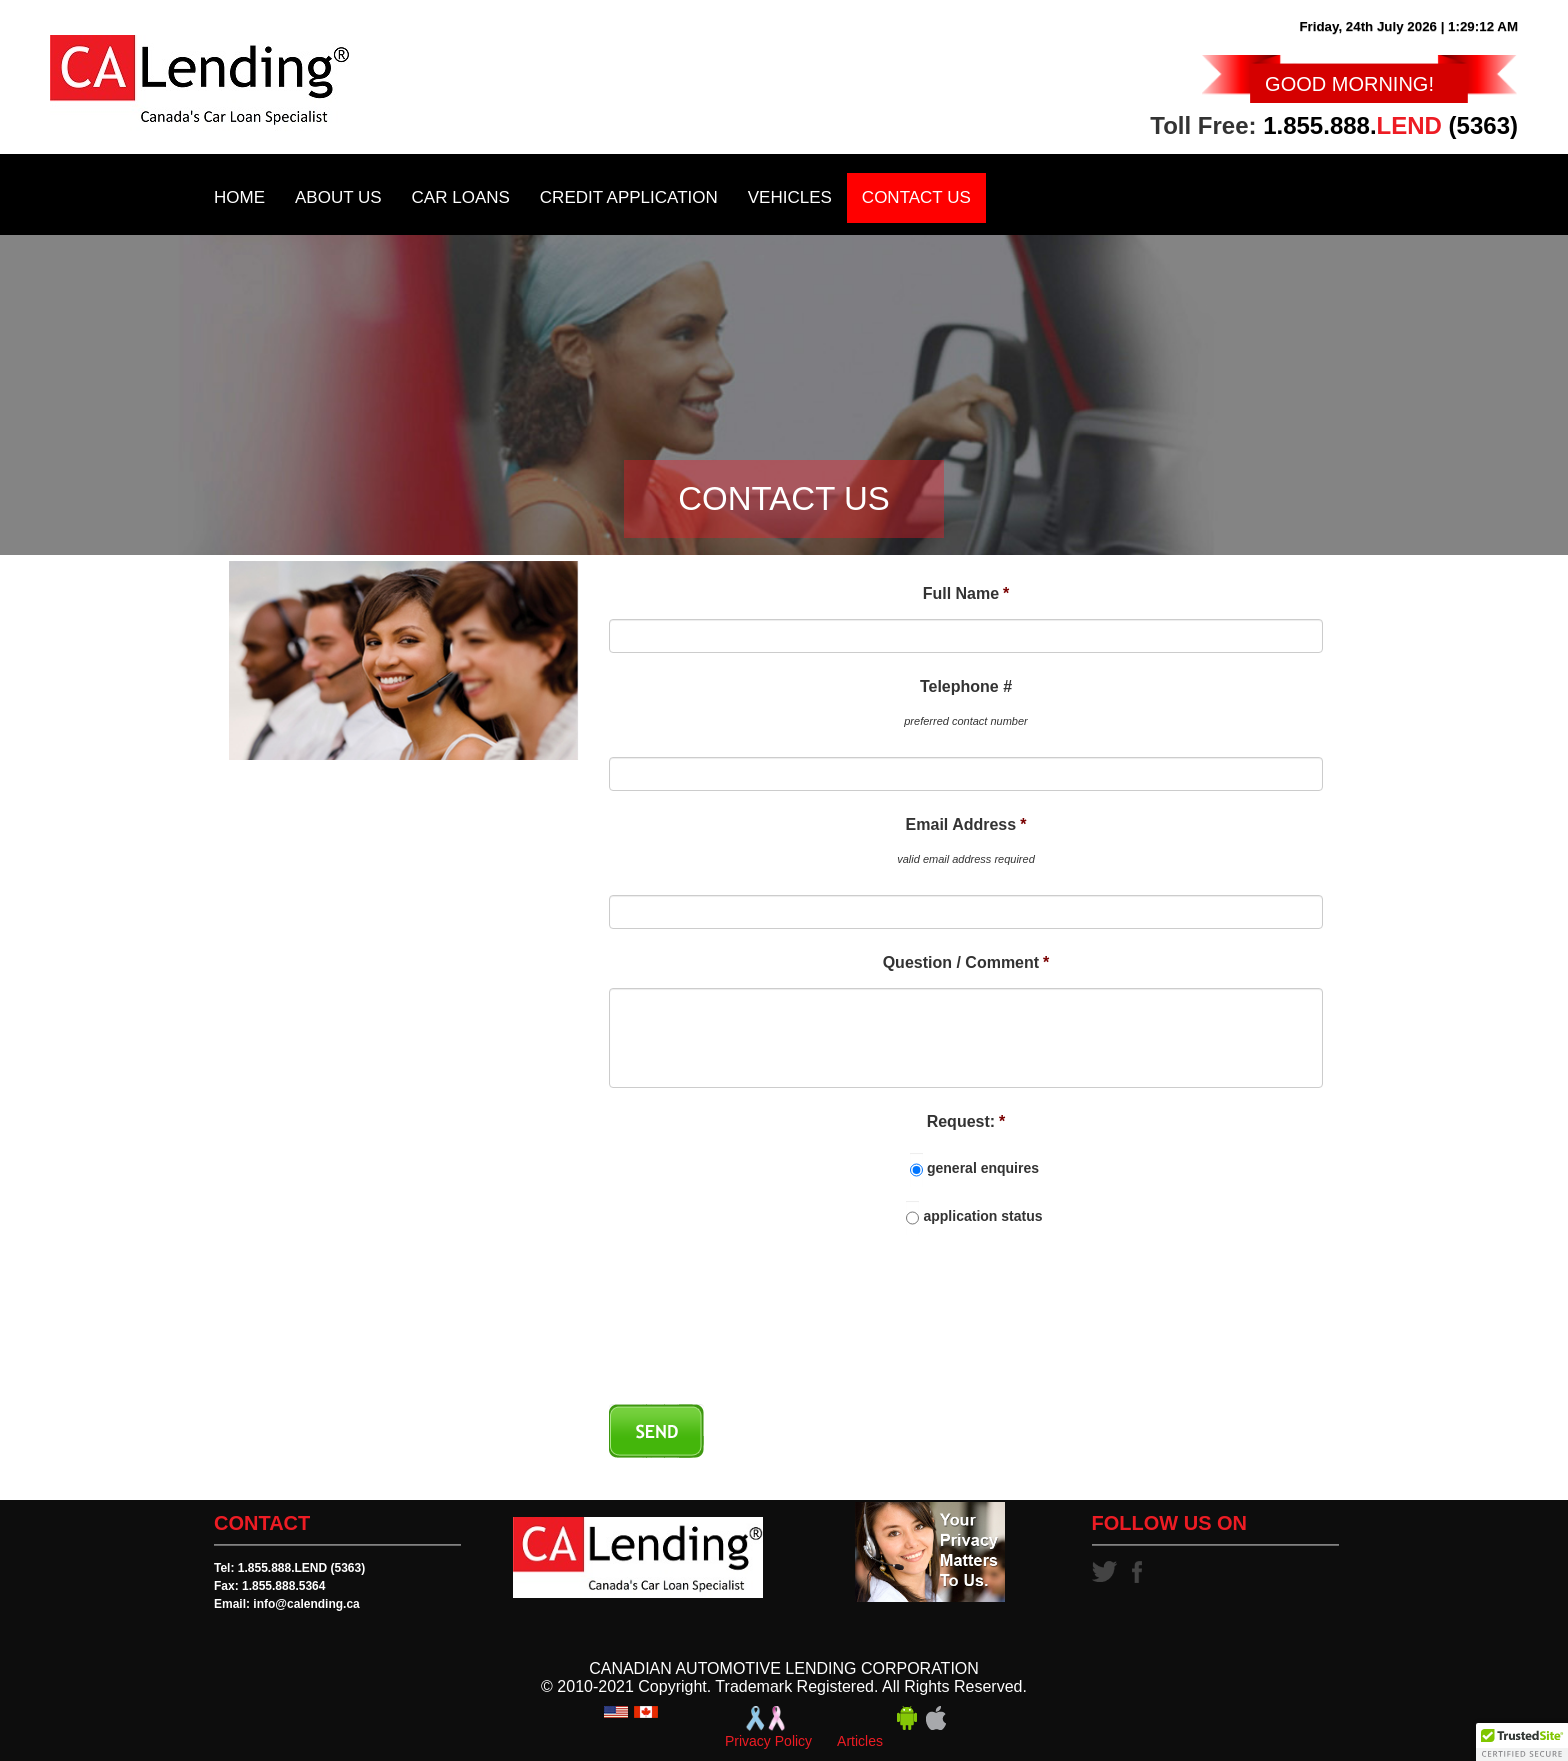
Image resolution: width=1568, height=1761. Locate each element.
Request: (966, 1121)
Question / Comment (966, 962)
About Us (338, 197)
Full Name (966, 593)
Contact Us (916, 197)
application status (982, 1216)
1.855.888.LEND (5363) (301, 1568)
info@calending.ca (306, 1604)
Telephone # (966, 686)
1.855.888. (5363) (1390, 125)
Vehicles (790, 197)
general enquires (983, 1168)
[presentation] (761, 1333)
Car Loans (461, 197)
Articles (860, 1741)
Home (239, 197)
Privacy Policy (768, 1741)
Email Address (966, 824)
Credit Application (629, 197)
